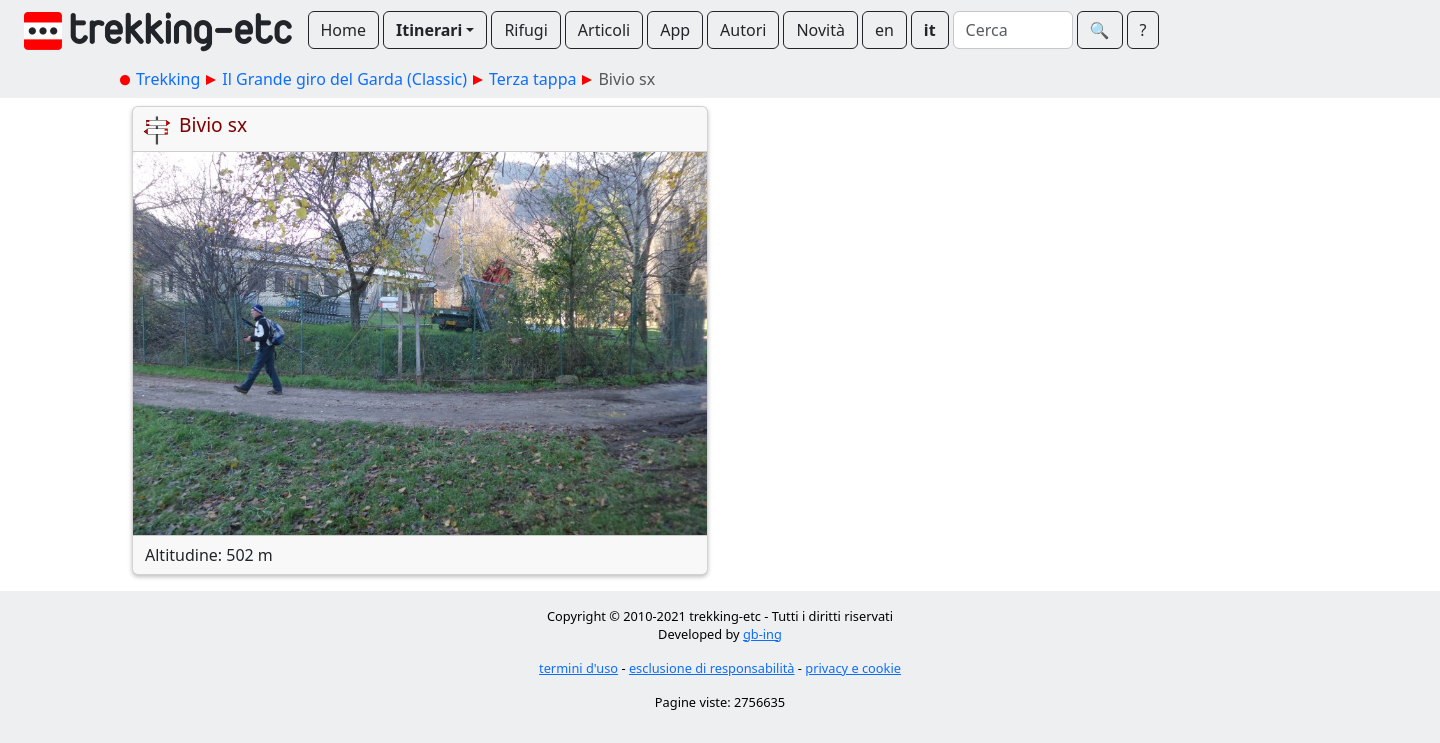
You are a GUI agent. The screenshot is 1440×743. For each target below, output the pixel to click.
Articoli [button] (604, 30)
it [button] (930, 30)
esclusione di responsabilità (712, 668)
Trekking (168, 79)
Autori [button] (743, 30)
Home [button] (344, 30)
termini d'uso (578, 668)
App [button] (675, 30)
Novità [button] (820, 30)
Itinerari (429, 30)
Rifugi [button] (525, 30)
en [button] (884, 30)
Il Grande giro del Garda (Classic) (344, 79)
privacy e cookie (853, 668)
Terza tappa (532, 79)
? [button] (1143, 30)
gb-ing (762, 634)
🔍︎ (1100, 30)
